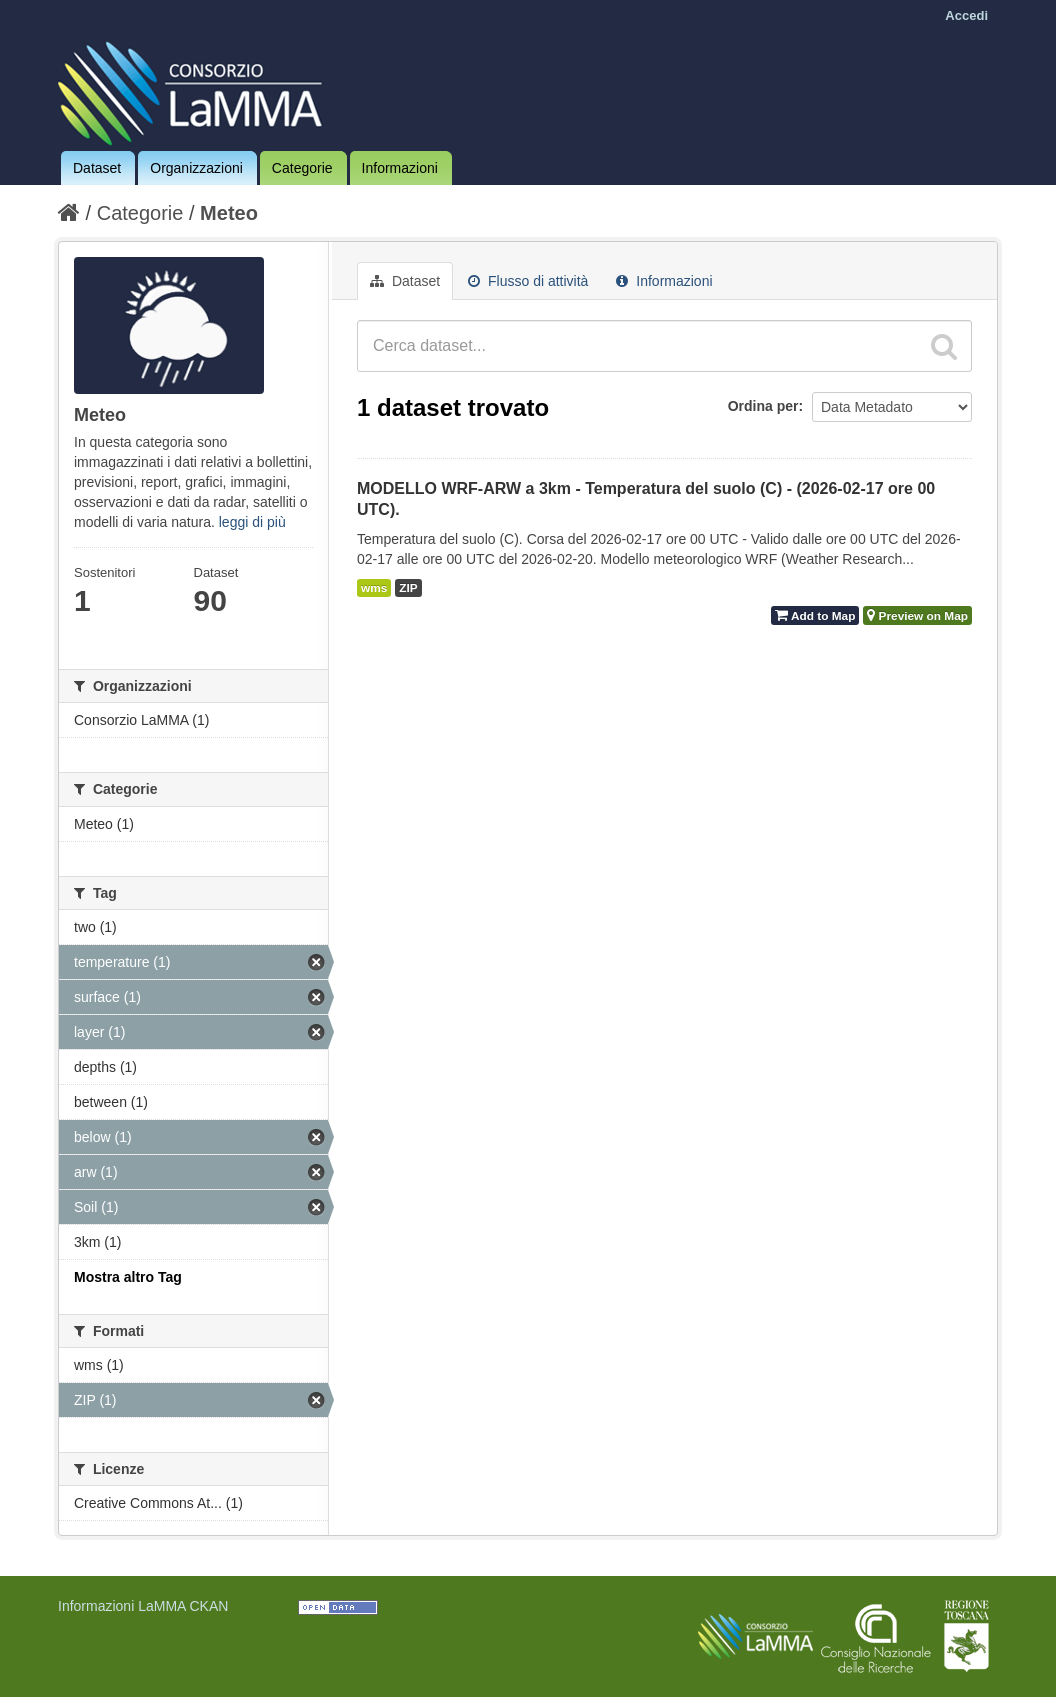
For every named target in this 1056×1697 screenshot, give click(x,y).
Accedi (966, 15)
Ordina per (763, 406)
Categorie (302, 168)
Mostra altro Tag (128, 1277)
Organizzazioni (196, 168)
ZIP (408, 588)
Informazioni (400, 168)
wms (374, 588)
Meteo (229, 213)
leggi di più (252, 522)
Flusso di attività (528, 281)
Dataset (97, 168)
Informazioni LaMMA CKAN (143, 1606)
